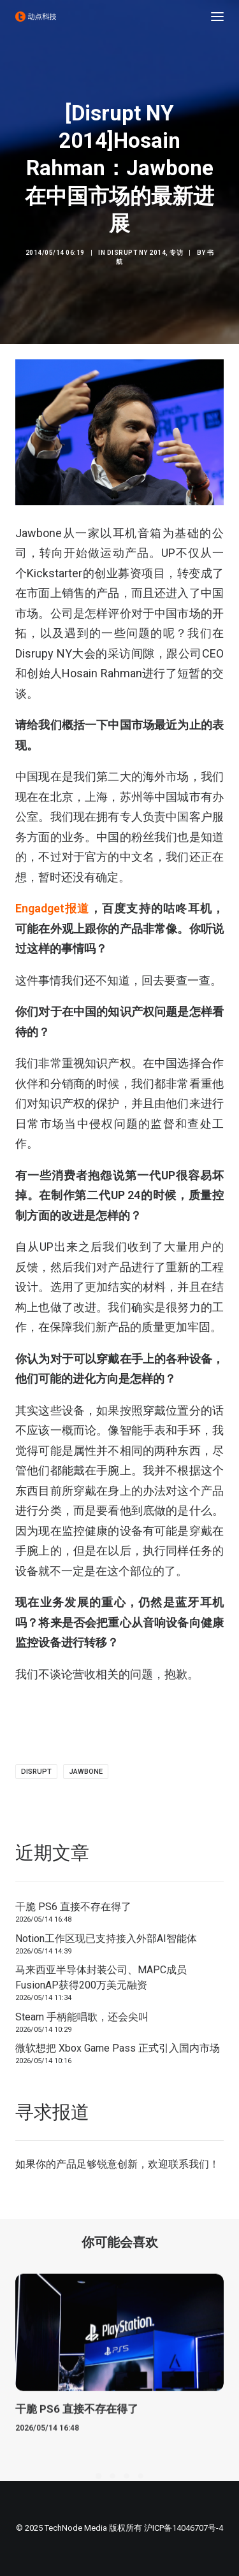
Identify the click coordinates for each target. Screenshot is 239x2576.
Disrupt (36, 1771)
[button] (217, 16)
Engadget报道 (52, 908)
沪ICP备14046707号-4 (183, 2528)
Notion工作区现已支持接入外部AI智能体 (106, 1938)
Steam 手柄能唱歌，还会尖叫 (81, 2017)
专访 (176, 252)
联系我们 (188, 2164)
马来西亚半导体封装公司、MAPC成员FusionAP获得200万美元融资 (101, 1977)
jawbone (86, 1771)
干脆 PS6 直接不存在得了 (73, 1907)
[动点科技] (35, 16)
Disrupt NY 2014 (136, 252)
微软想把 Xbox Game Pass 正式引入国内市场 (117, 2048)
